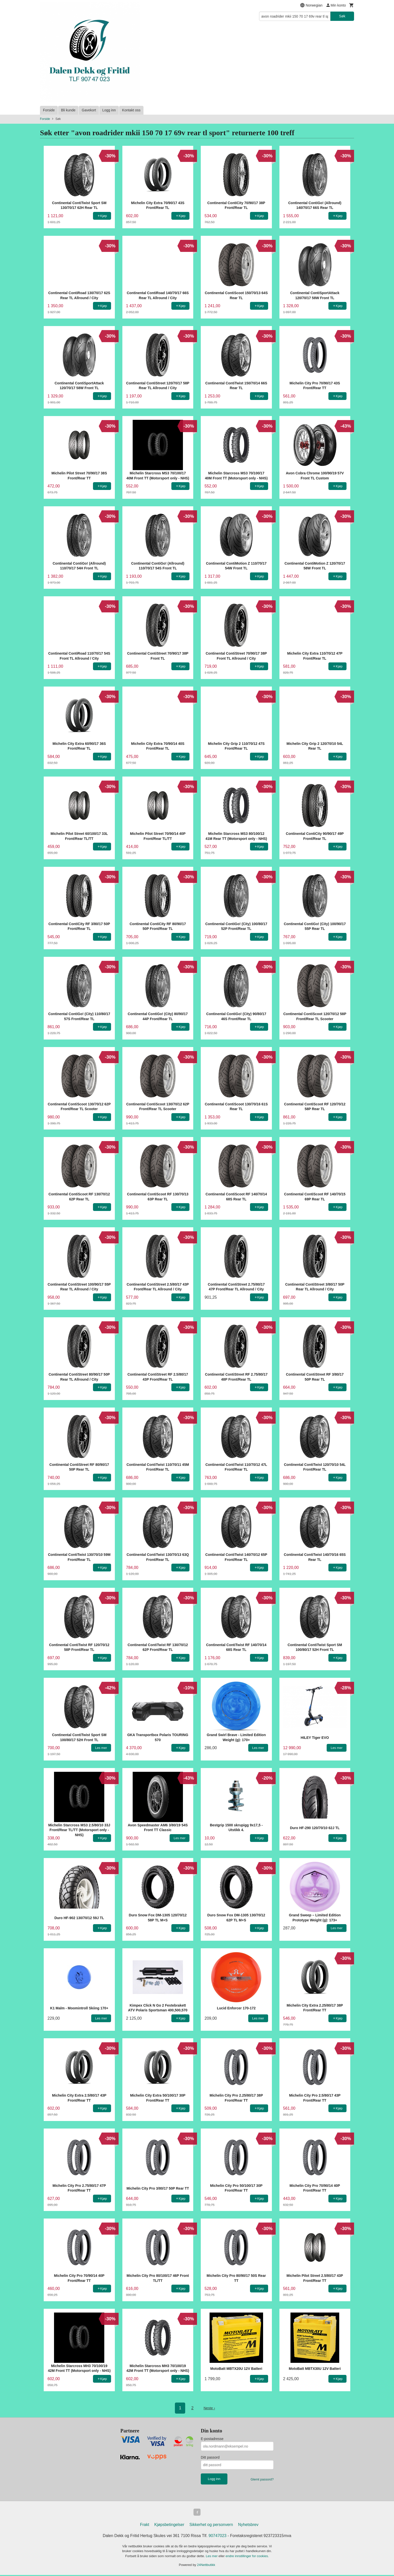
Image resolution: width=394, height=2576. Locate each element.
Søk (342, 16)
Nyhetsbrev (248, 2525)
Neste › (209, 2408)
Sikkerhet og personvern (211, 2525)
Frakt (144, 2525)
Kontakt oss (131, 110)
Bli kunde (68, 110)
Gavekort (89, 110)
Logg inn (109, 110)
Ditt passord (210, 2457)
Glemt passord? (262, 2479)
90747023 (217, 2537)
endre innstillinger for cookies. (247, 2557)
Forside (49, 110)
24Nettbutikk (206, 2566)
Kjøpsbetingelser (169, 2525)
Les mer (212, 2557)
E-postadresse (212, 2439)
